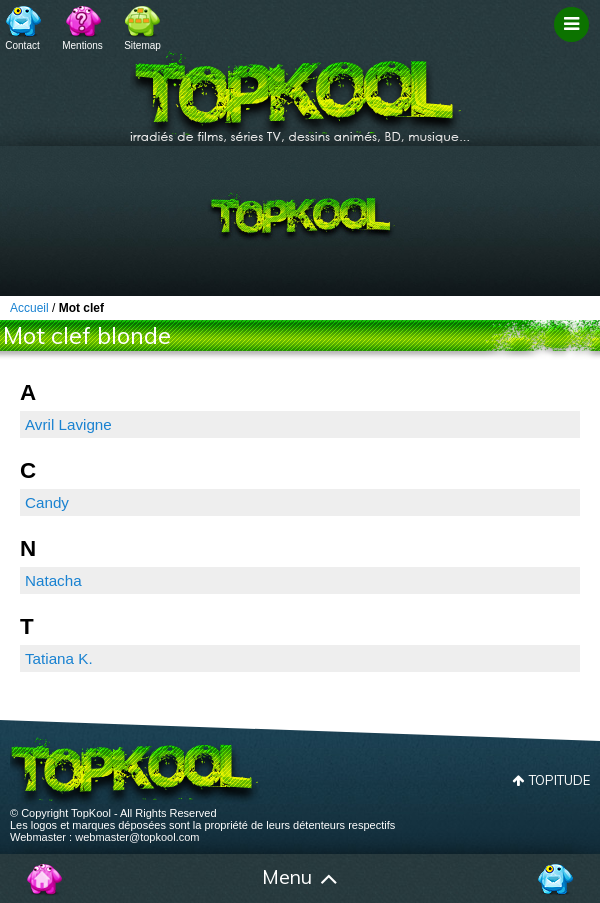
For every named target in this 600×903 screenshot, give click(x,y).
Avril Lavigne (68, 424)
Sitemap (142, 45)
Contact (22, 45)
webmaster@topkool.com (137, 837)
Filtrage (574, 43)
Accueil (45, 879)
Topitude (559, 780)
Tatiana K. (59, 658)
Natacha (53, 580)
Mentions (82, 45)
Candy (47, 502)
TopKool (300, 91)
